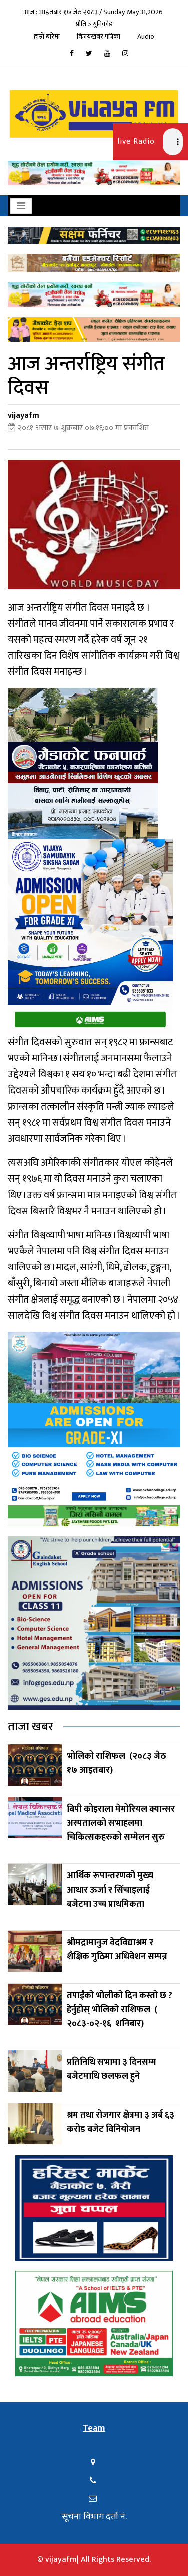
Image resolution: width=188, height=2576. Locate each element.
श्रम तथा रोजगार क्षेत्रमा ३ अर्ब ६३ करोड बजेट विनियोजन (120, 2122)
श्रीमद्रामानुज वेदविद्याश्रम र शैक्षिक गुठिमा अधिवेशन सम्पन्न (118, 1950)
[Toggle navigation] (21, 206)
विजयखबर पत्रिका (98, 36)
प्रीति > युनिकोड (94, 24)
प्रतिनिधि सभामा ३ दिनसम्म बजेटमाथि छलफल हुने (111, 2069)
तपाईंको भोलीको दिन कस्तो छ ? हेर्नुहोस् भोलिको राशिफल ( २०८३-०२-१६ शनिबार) (119, 2010)
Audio (145, 36)
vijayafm (23, 415)
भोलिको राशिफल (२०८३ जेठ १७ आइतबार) (116, 1763)
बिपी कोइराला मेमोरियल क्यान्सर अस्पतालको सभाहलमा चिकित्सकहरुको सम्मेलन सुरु (121, 1823)
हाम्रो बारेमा (47, 36)
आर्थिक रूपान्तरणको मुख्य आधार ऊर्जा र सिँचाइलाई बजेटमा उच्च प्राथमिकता (110, 1890)
